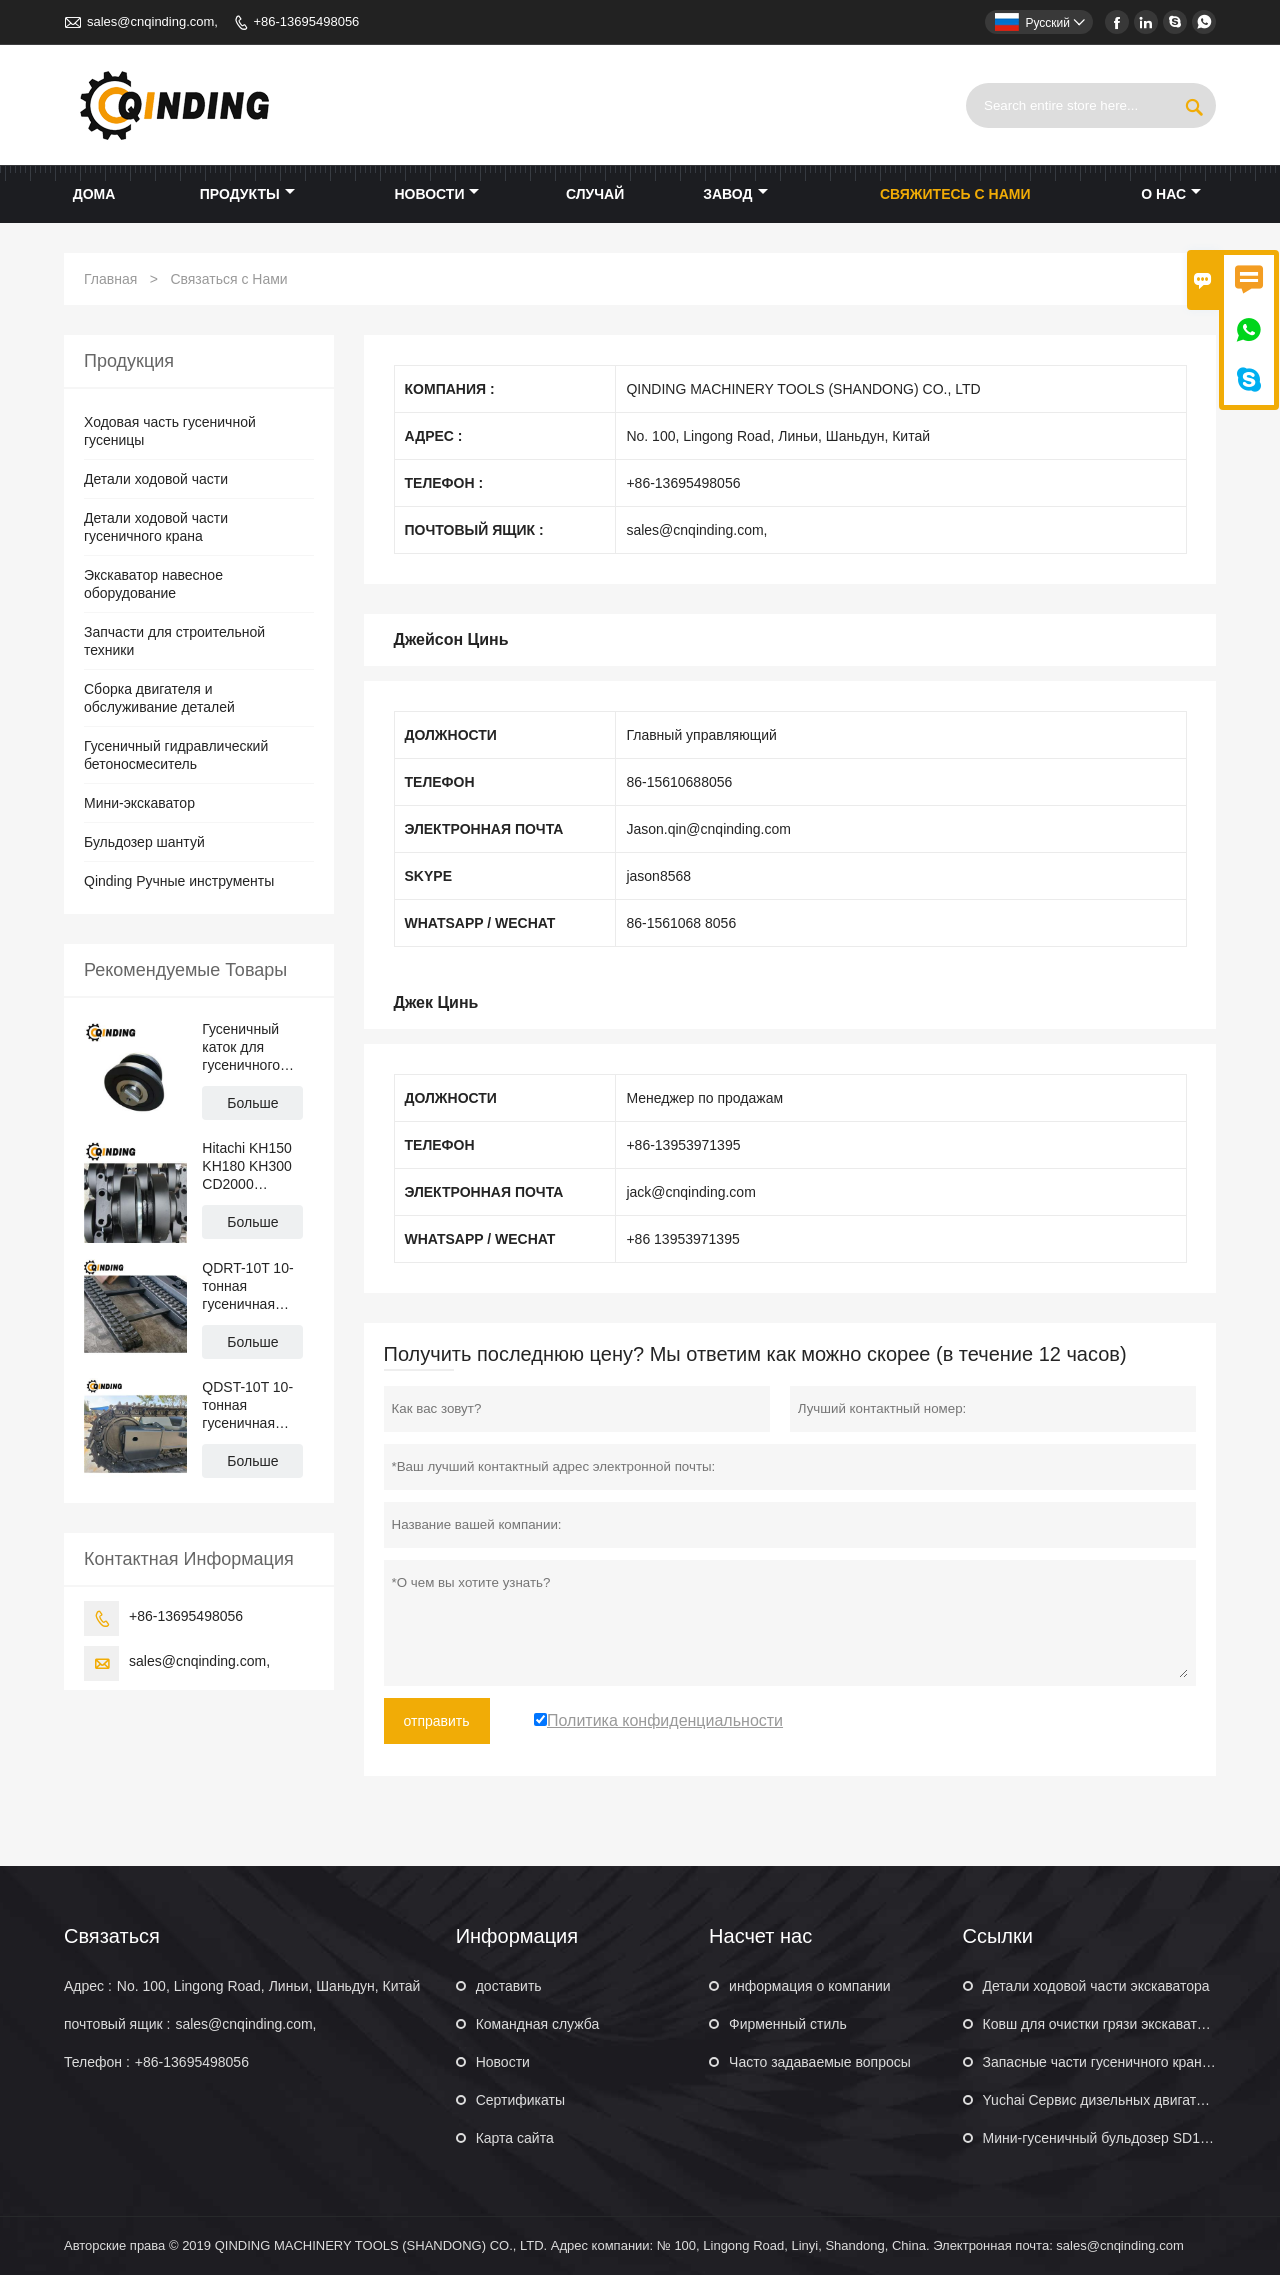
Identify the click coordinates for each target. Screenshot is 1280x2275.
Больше (252, 1103)
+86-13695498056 (306, 21)
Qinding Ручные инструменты (179, 881)
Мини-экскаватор (139, 803)
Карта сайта (515, 2138)
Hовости (503, 2062)
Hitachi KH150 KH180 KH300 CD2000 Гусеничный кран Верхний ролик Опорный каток (257, 1166)
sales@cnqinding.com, (152, 21)
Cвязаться (112, 1936)
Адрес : (88, 1986)
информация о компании (809, 1986)
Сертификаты (520, 2100)
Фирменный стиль (788, 2024)
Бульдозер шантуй (144, 842)
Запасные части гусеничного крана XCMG (1119, 2062)
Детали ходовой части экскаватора (1096, 1986)
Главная (110, 279)
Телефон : (97, 2062)
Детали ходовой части (156, 479)
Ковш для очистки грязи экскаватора (1102, 2024)
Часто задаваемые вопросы (820, 2062)
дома (94, 194)
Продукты (247, 194)
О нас (1171, 194)
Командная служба (538, 2024)
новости (436, 194)
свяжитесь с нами (955, 194)
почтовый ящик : (117, 2024)
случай (595, 194)
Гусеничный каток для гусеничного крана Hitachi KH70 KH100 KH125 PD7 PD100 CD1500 (251, 1047)
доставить (509, 1986)
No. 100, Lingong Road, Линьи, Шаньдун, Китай (269, 1986)
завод (735, 194)
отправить (437, 1721)
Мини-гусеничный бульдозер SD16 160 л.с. (1122, 2138)
